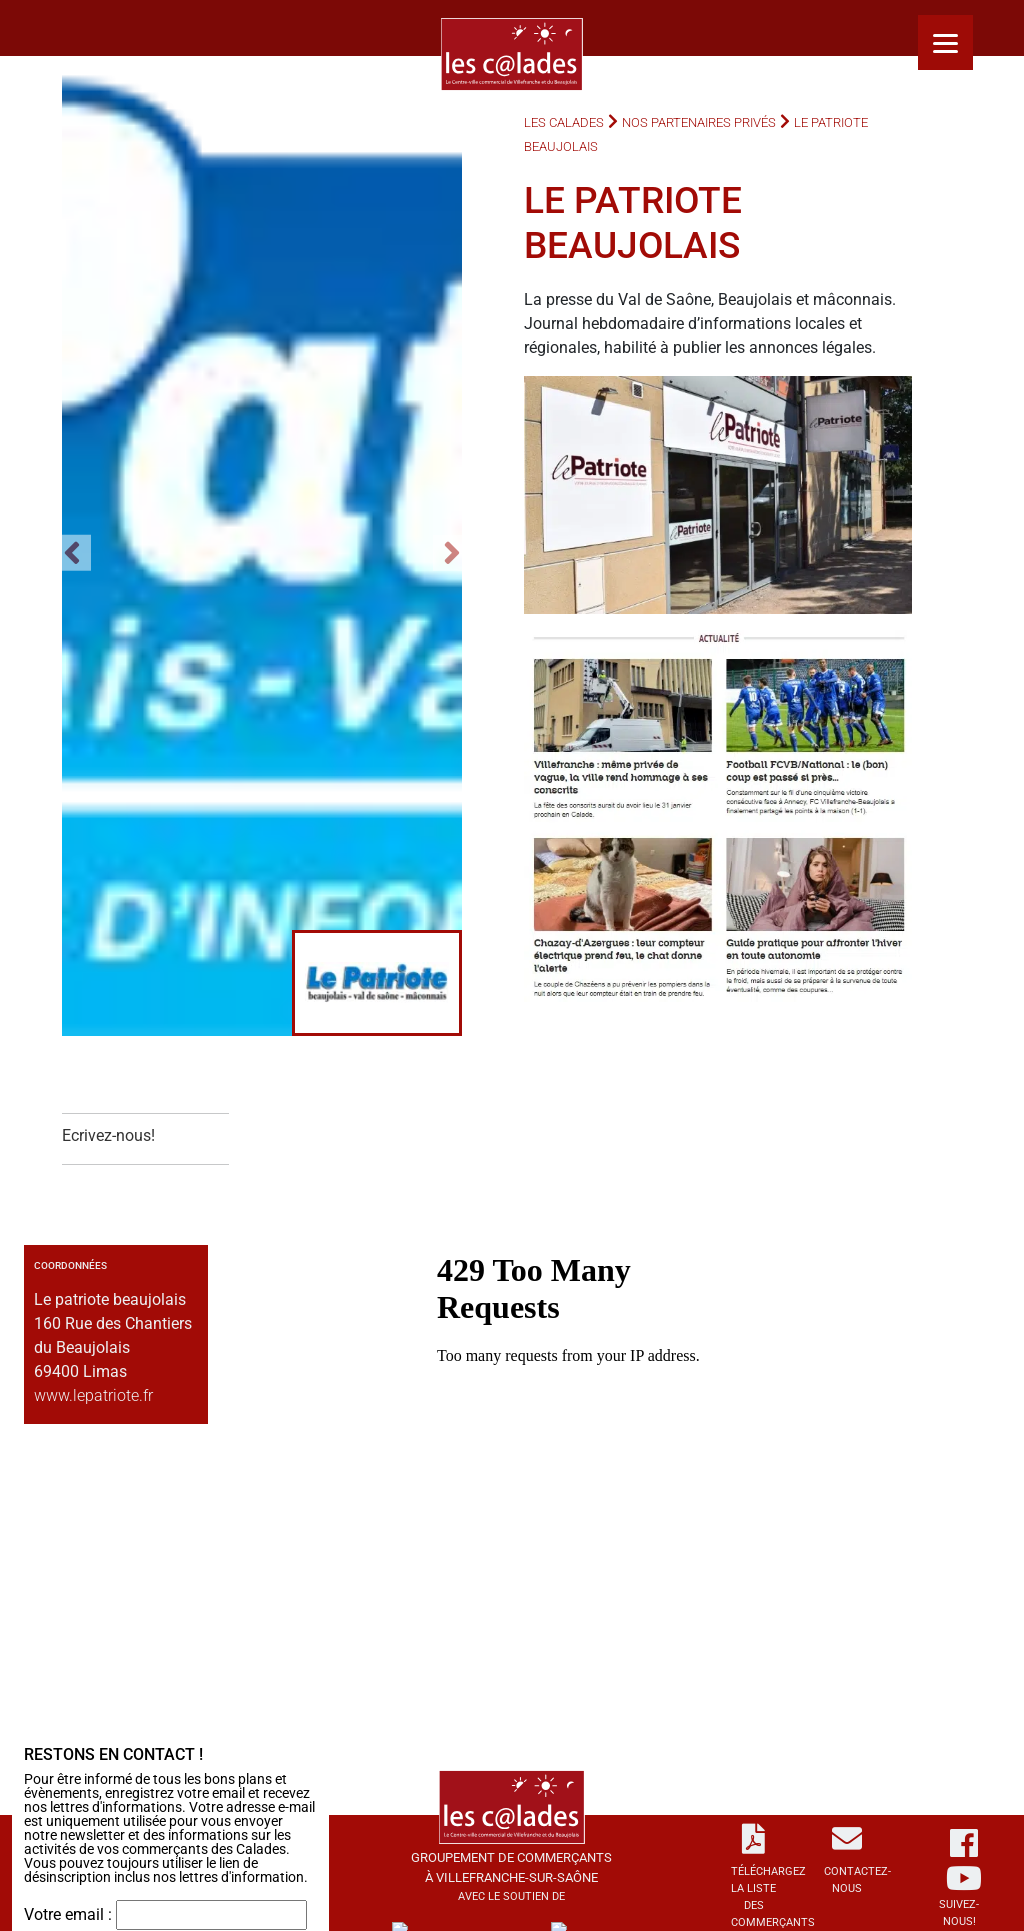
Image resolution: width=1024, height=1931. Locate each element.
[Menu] (945, 42)
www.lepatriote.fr (93, 1395)
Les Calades (564, 122)
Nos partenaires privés (699, 122)
